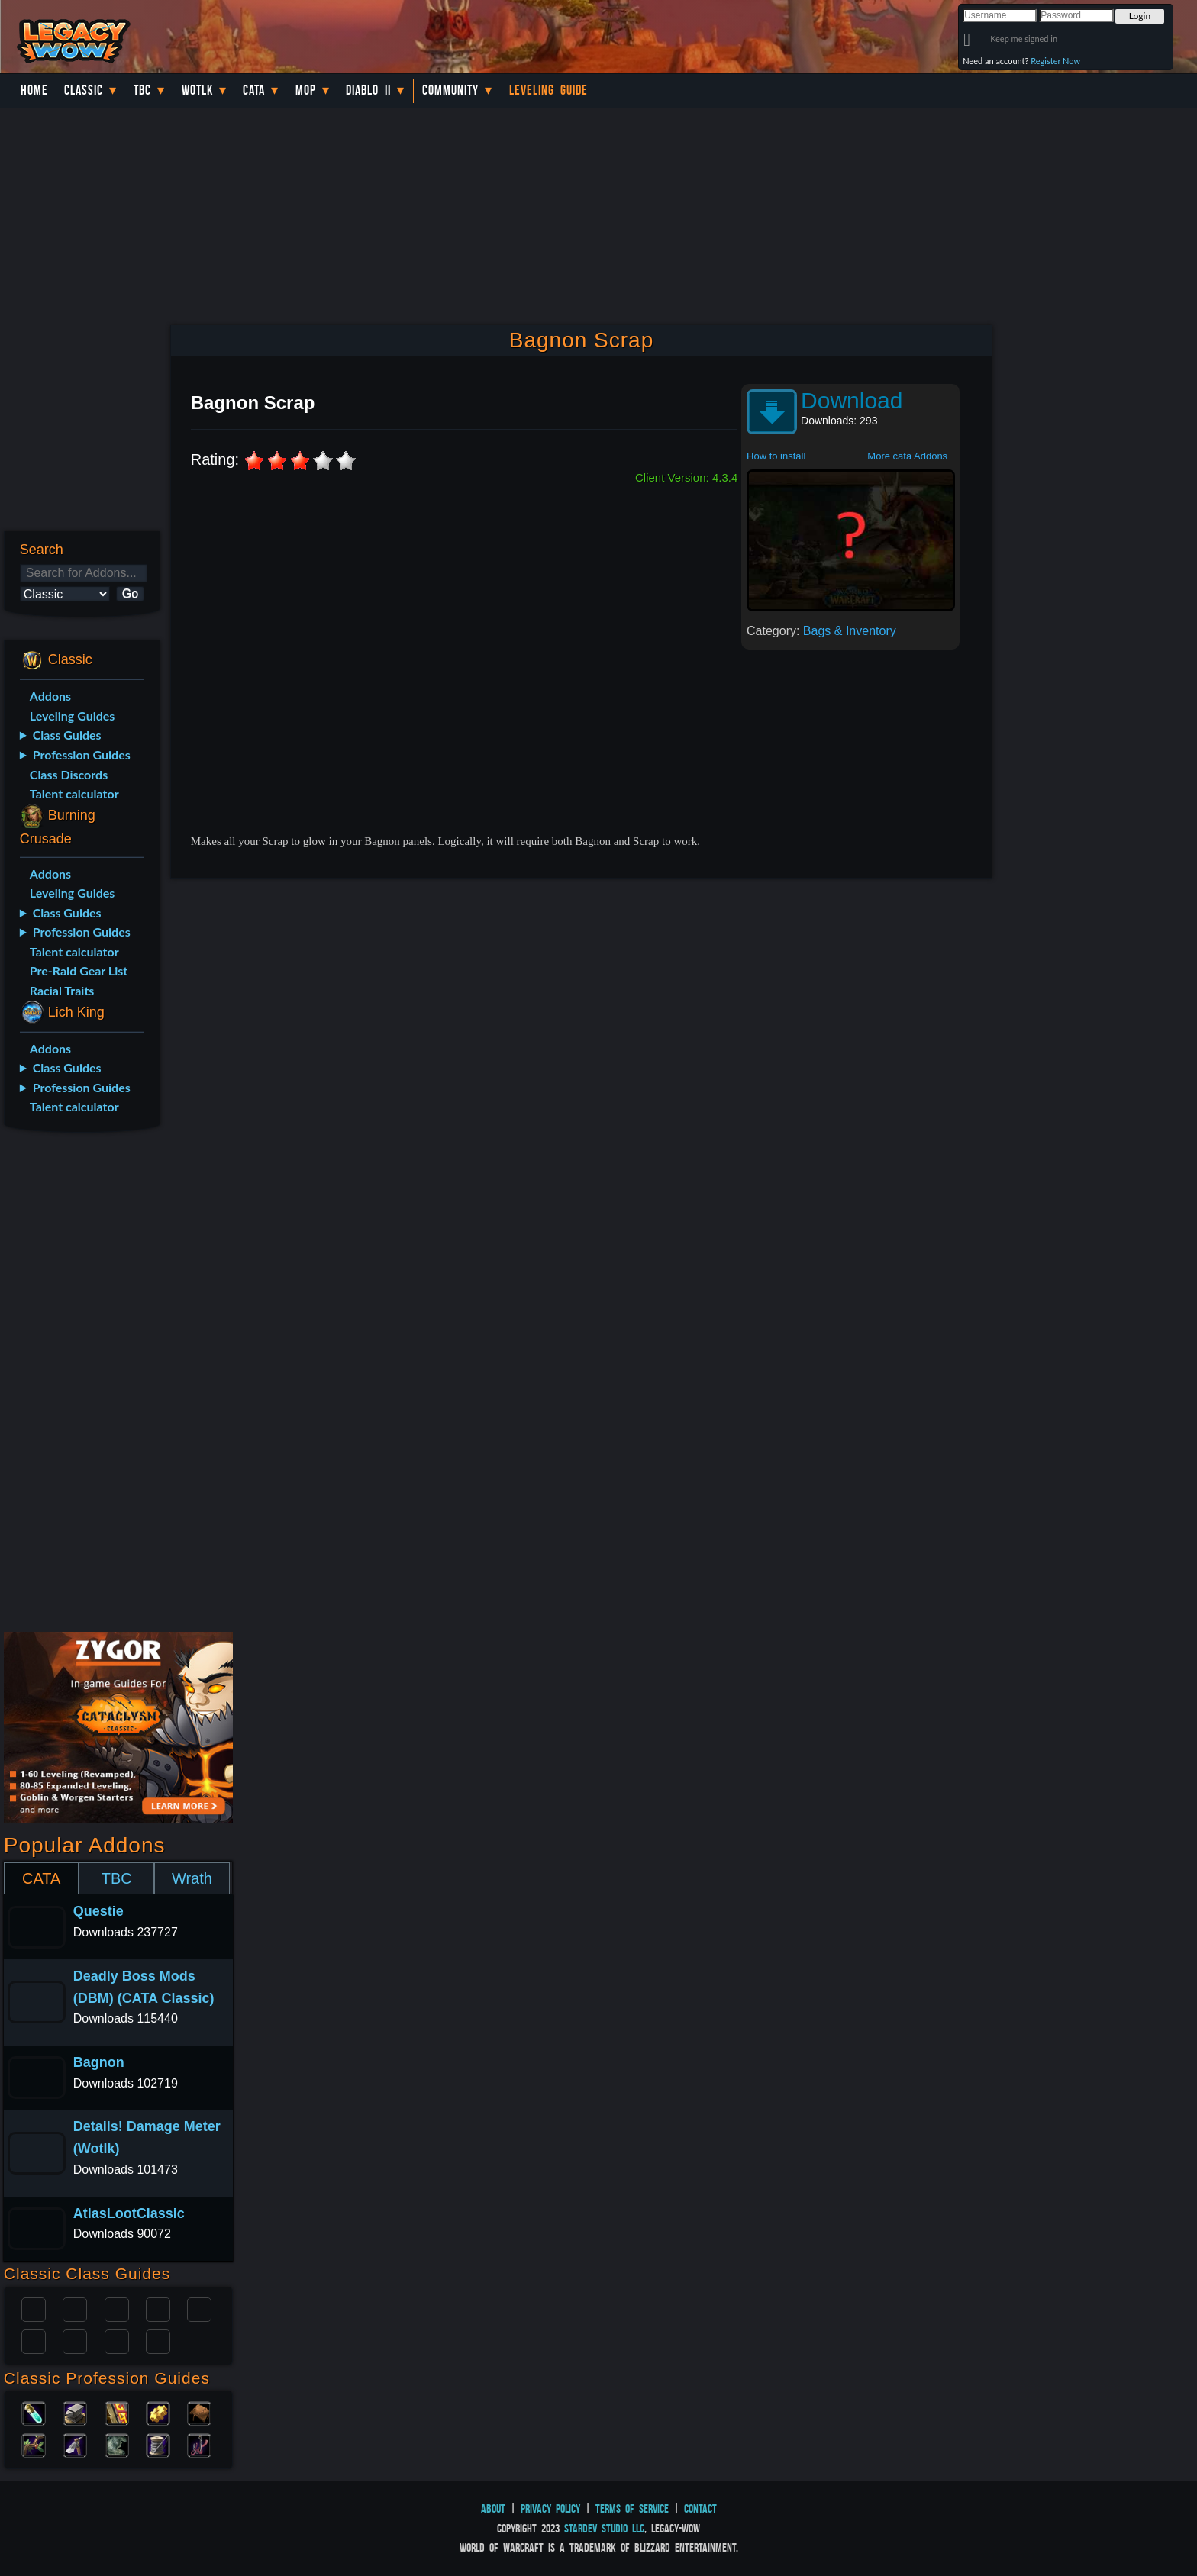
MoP (305, 90)
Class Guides (67, 734)
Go (130, 593)
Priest (116, 2308)
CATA (41, 1878)
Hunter (158, 2340)
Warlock (199, 2308)
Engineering (158, 2412)
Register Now (1055, 61)
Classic (83, 90)
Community (450, 90)
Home (34, 90)
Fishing (199, 2444)
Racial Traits (62, 990)
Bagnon (98, 2062)
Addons (50, 695)
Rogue (33, 2340)
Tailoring (158, 2444)
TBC (142, 90)
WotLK (197, 90)
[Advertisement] (81, 1385)
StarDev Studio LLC (604, 2528)
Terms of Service (632, 2508)
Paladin (33, 2308)
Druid (74, 2308)
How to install (776, 456)
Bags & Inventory (849, 630)
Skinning (116, 2444)
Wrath (192, 1878)
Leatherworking (199, 2412)
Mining (74, 2444)
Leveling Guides (72, 715)
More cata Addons (907, 456)
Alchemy (33, 2412)
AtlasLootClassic (129, 2213)
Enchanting (116, 2412)
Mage (74, 2340)
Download (851, 400)
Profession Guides (82, 754)
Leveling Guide (548, 90)
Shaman (116, 2340)
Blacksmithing (74, 2412)
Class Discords (69, 774)
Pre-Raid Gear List (78, 970)
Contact (700, 2508)
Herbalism (33, 2444)
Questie (98, 1911)
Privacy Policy (550, 2508)
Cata (254, 90)
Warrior (158, 2308)
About (493, 2508)
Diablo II (368, 90)
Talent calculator (74, 793)
